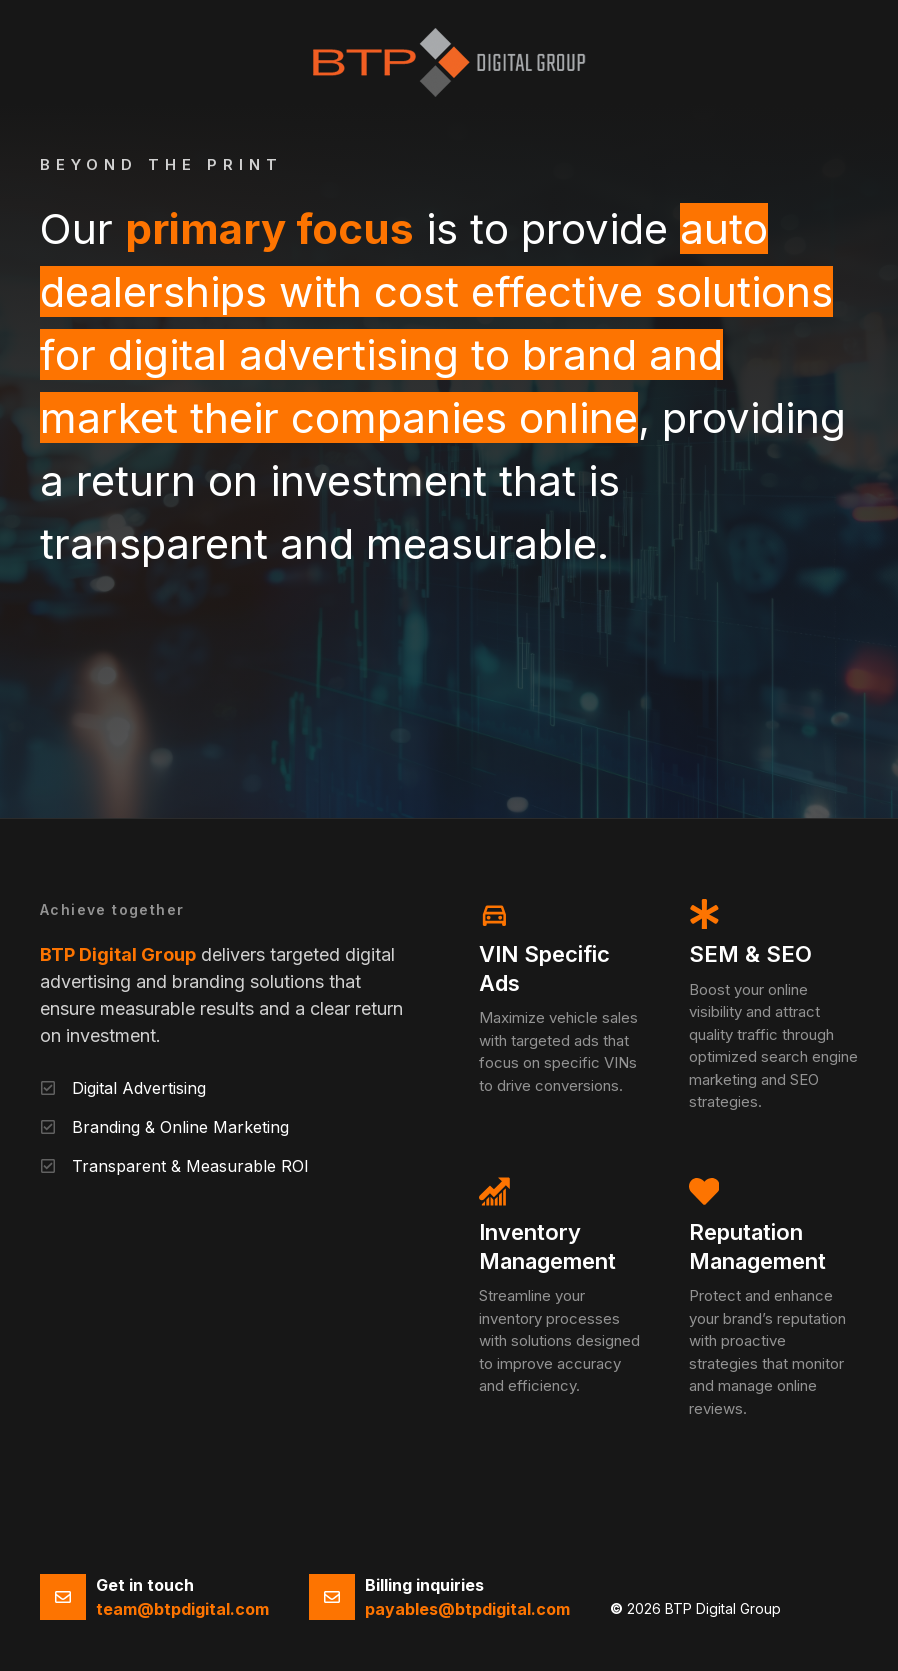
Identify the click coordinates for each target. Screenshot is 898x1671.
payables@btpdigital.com (467, 1609)
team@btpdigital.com (182, 1609)
